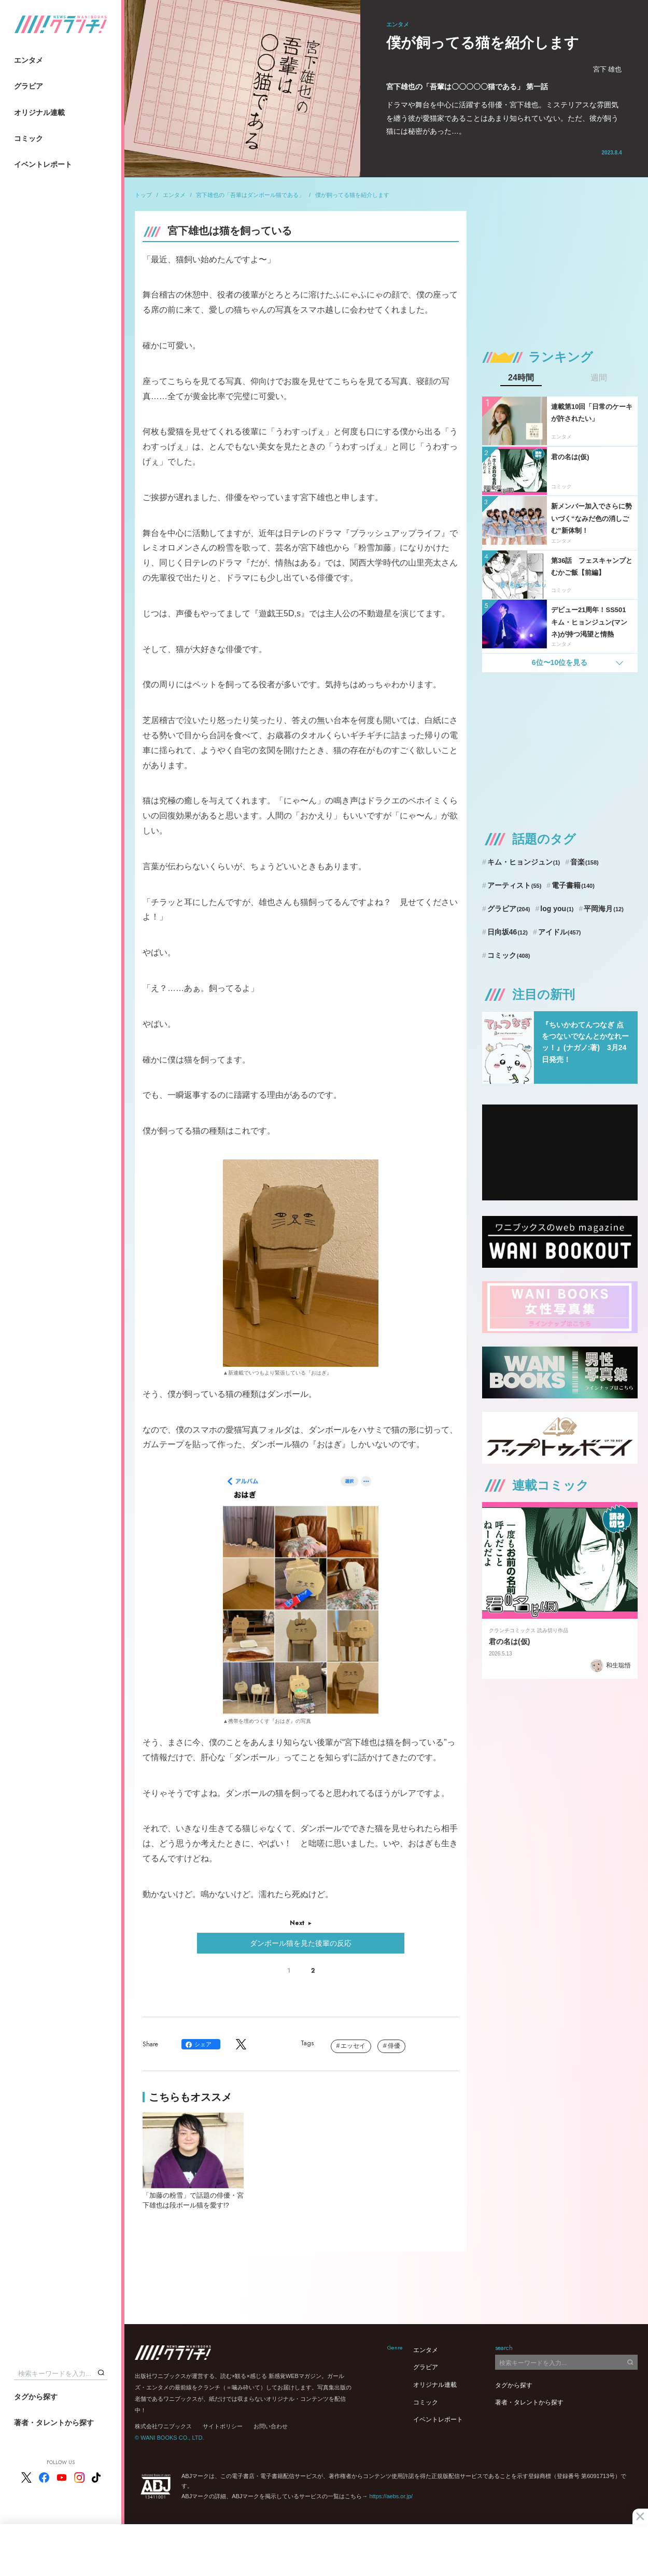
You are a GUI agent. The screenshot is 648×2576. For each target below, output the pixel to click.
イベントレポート (43, 164)
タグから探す (36, 2397)
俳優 (394, 2045)
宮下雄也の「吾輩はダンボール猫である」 (250, 195)
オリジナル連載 (39, 112)
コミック (28, 138)
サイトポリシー (223, 2426)
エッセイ (353, 2045)
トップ (143, 195)
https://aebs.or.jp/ (391, 2496)
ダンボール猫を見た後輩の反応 (300, 1943)
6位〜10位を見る (559, 662)
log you (556, 908)
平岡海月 (604, 908)
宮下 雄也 (607, 69)
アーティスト (514, 885)
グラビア (28, 86)
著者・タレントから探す (54, 2422)
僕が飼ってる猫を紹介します (352, 195)
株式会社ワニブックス (163, 2426)
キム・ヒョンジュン (523, 862)
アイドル (559, 932)
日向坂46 (507, 932)
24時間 (521, 378)
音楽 (584, 862)
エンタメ (28, 60)
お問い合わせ (270, 2426)
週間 (598, 378)
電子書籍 (573, 885)
